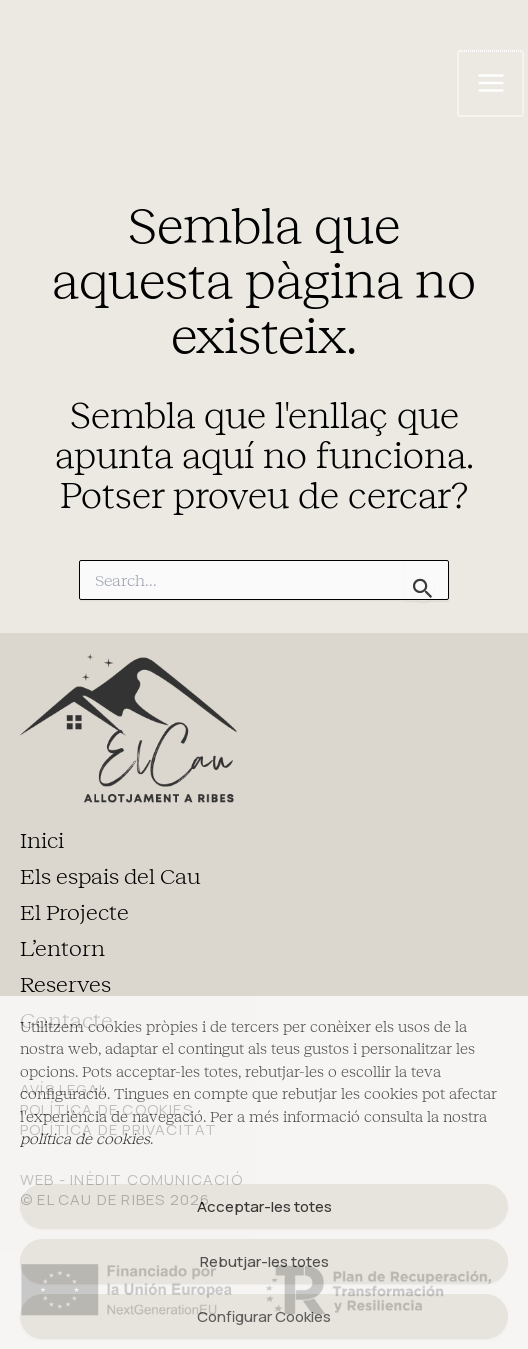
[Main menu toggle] (490, 83)
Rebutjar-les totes (264, 1261)
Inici (42, 841)
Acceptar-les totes (264, 1206)
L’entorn (62, 949)
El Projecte (74, 913)
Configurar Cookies (264, 1316)
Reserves (65, 985)
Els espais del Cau (110, 877)
